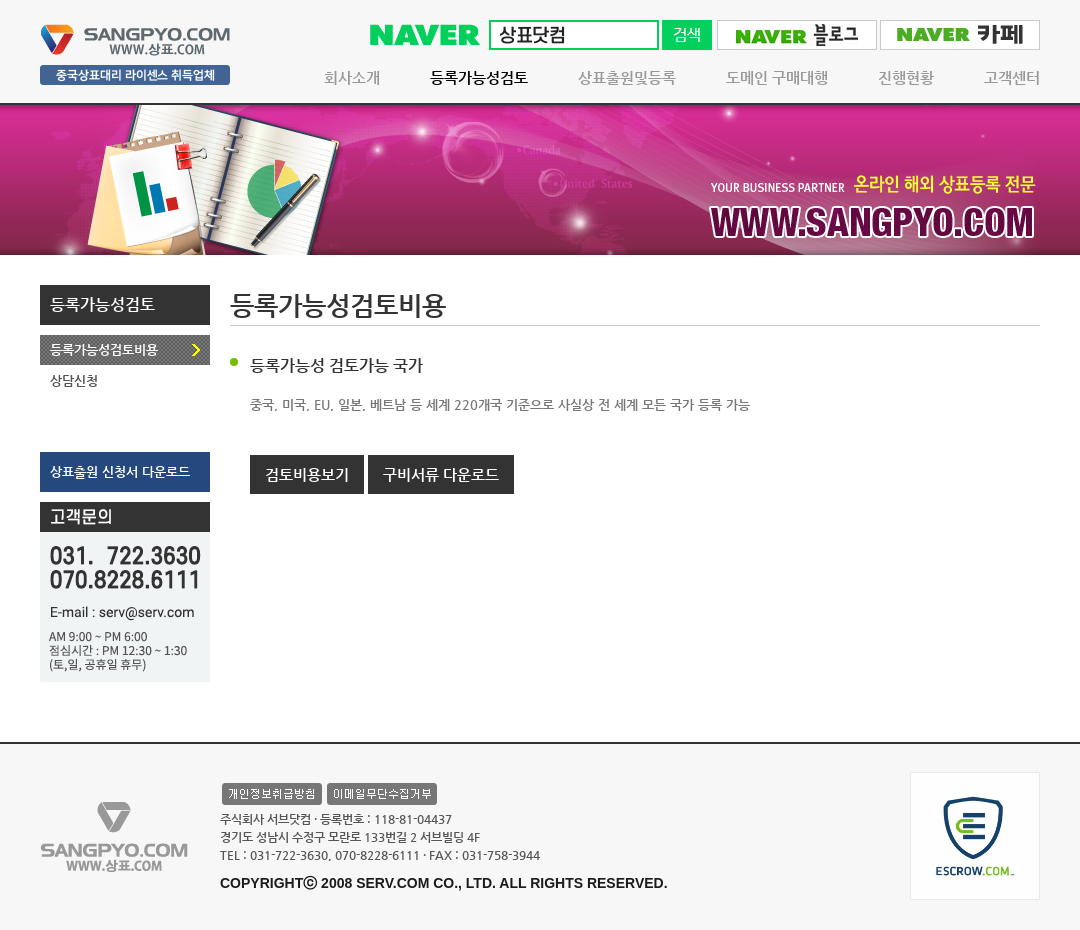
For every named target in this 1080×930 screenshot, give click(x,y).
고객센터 (1012, 77)
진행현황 (906, 77)
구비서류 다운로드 (441, 474)
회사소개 (352, 77)
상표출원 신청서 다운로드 (120, 471)
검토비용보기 (307, 474)
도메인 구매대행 (777, 77)
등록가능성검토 (479, 77)
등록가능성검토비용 (104, 349)
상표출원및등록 (627, 77)
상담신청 (74, 380)
